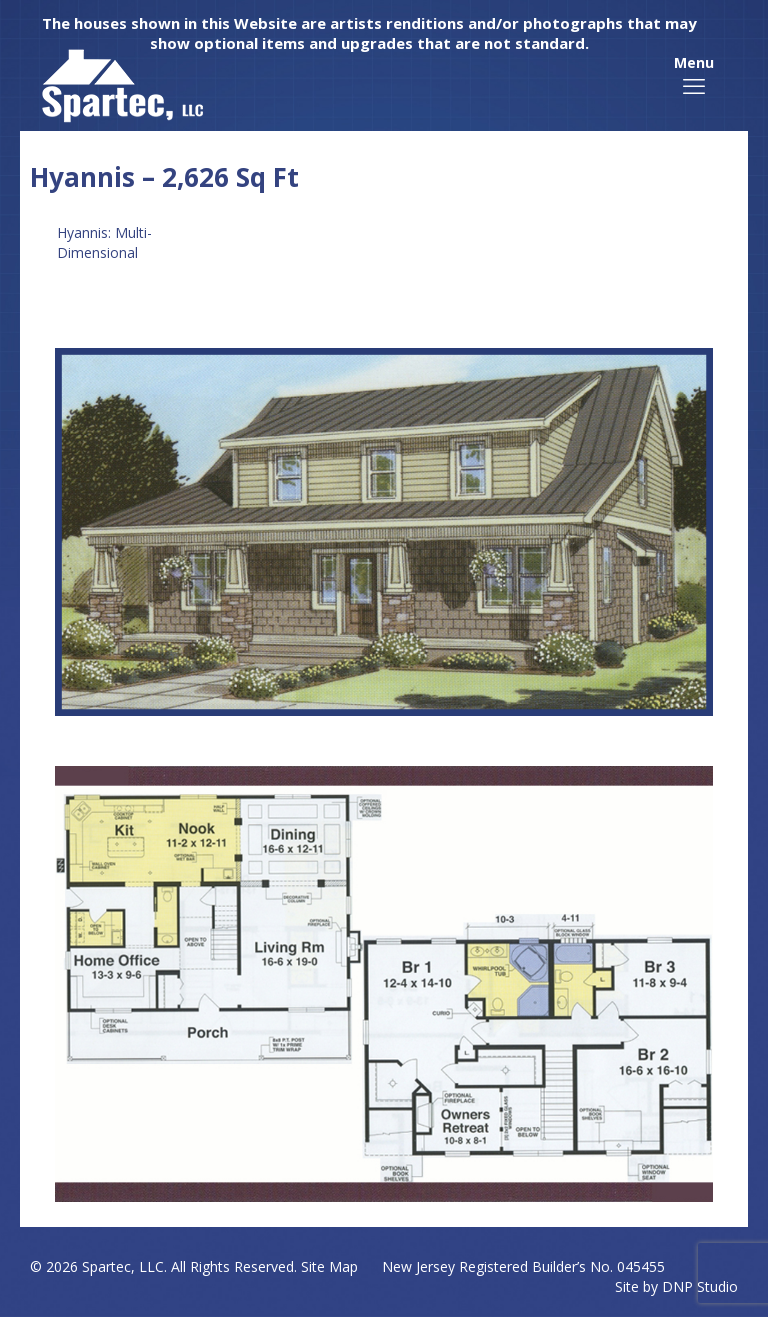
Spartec (106, 1266)
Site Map (329, 1266)
